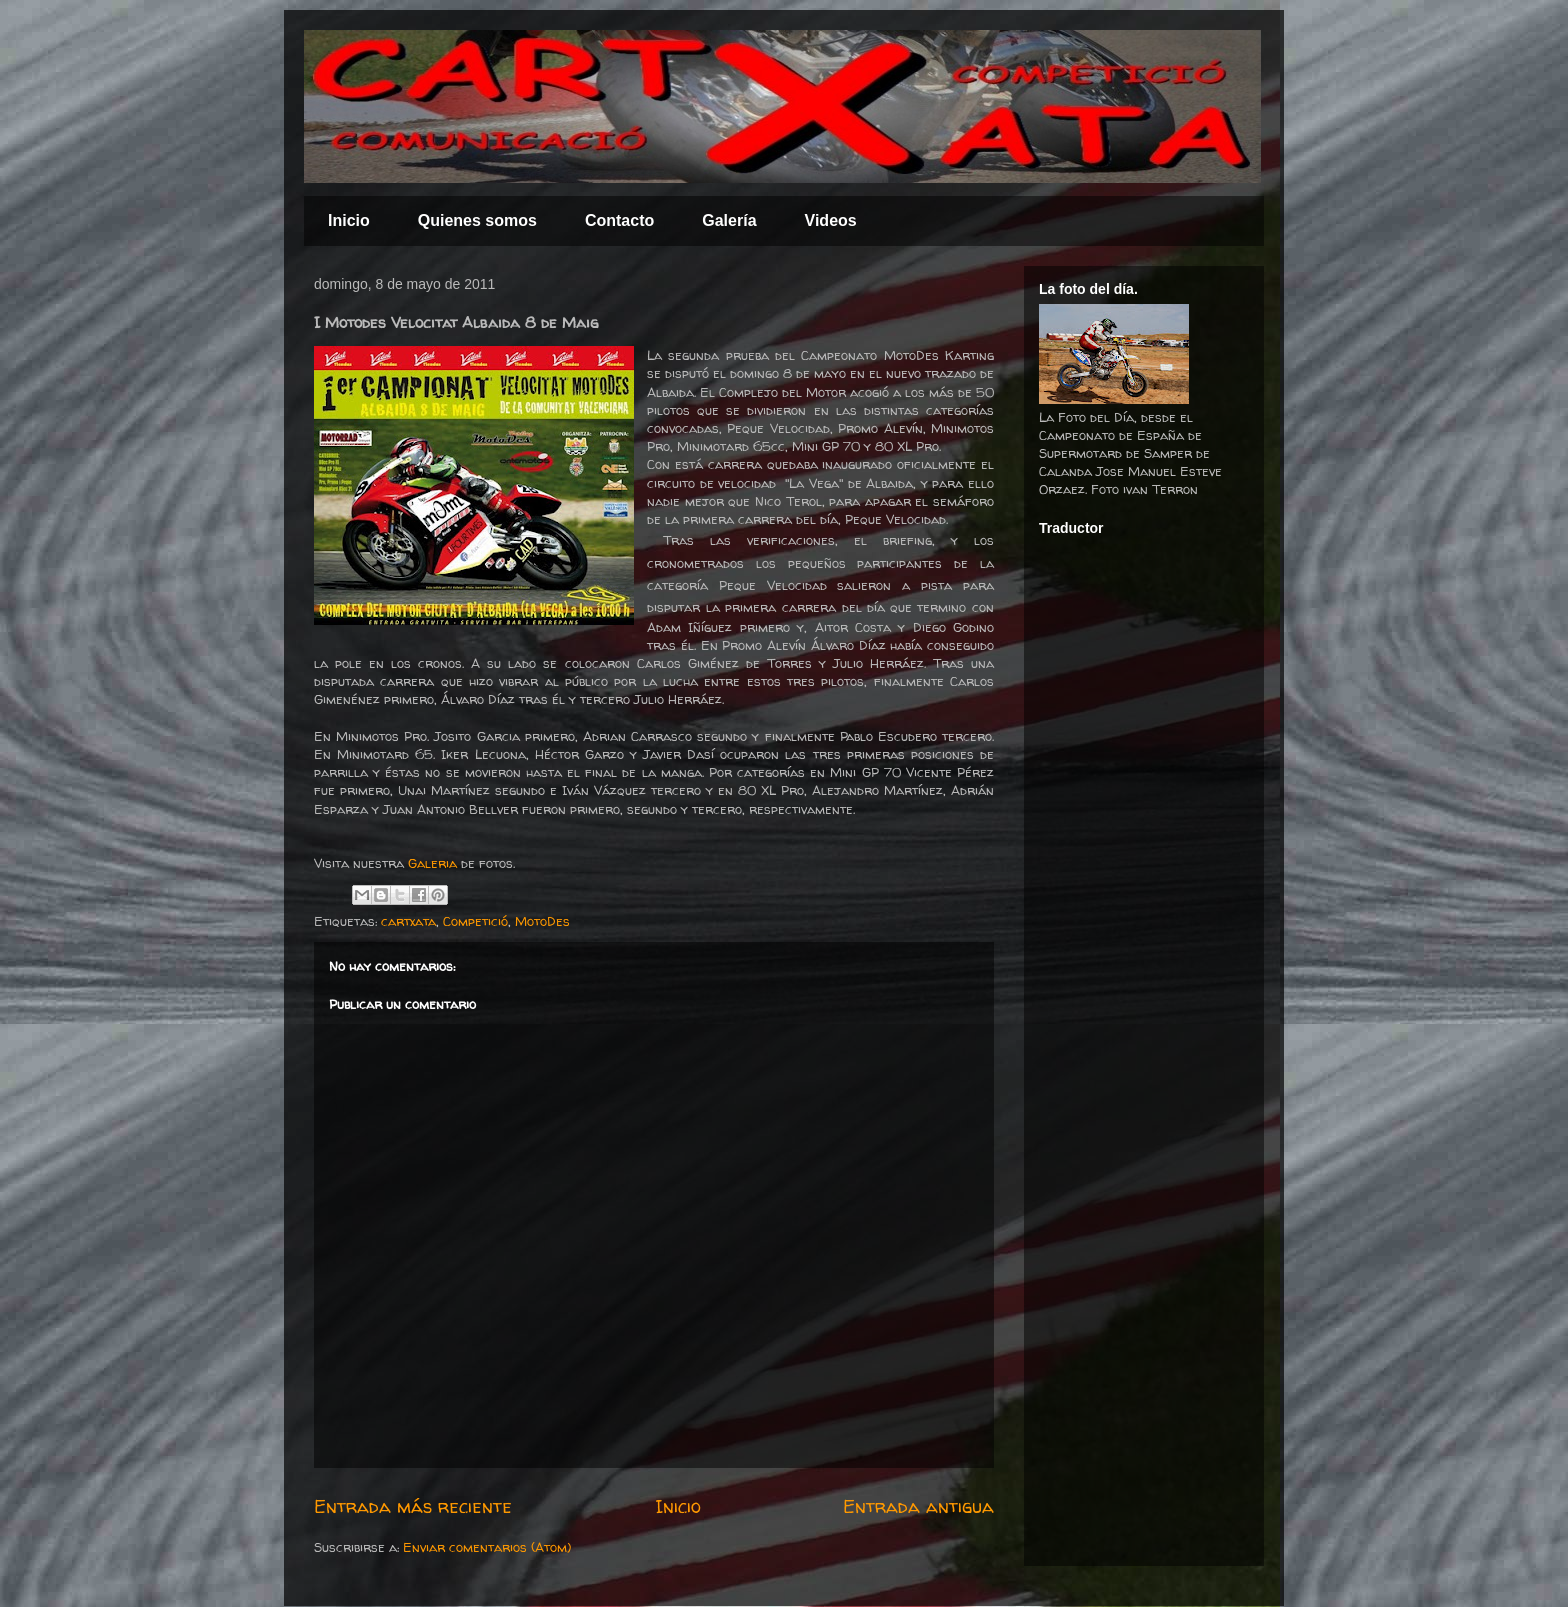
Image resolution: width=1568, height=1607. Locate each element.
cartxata (408, 921)
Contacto (619, 220)
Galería (729, 220)
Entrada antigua (918, 1506)
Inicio (349, 220)
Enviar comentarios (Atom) (487, 1547)
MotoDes (542, 921)
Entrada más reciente (413, 1506)
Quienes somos (477, 220)
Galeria (432, 863)
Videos (831, 220)
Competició (475, 921)
